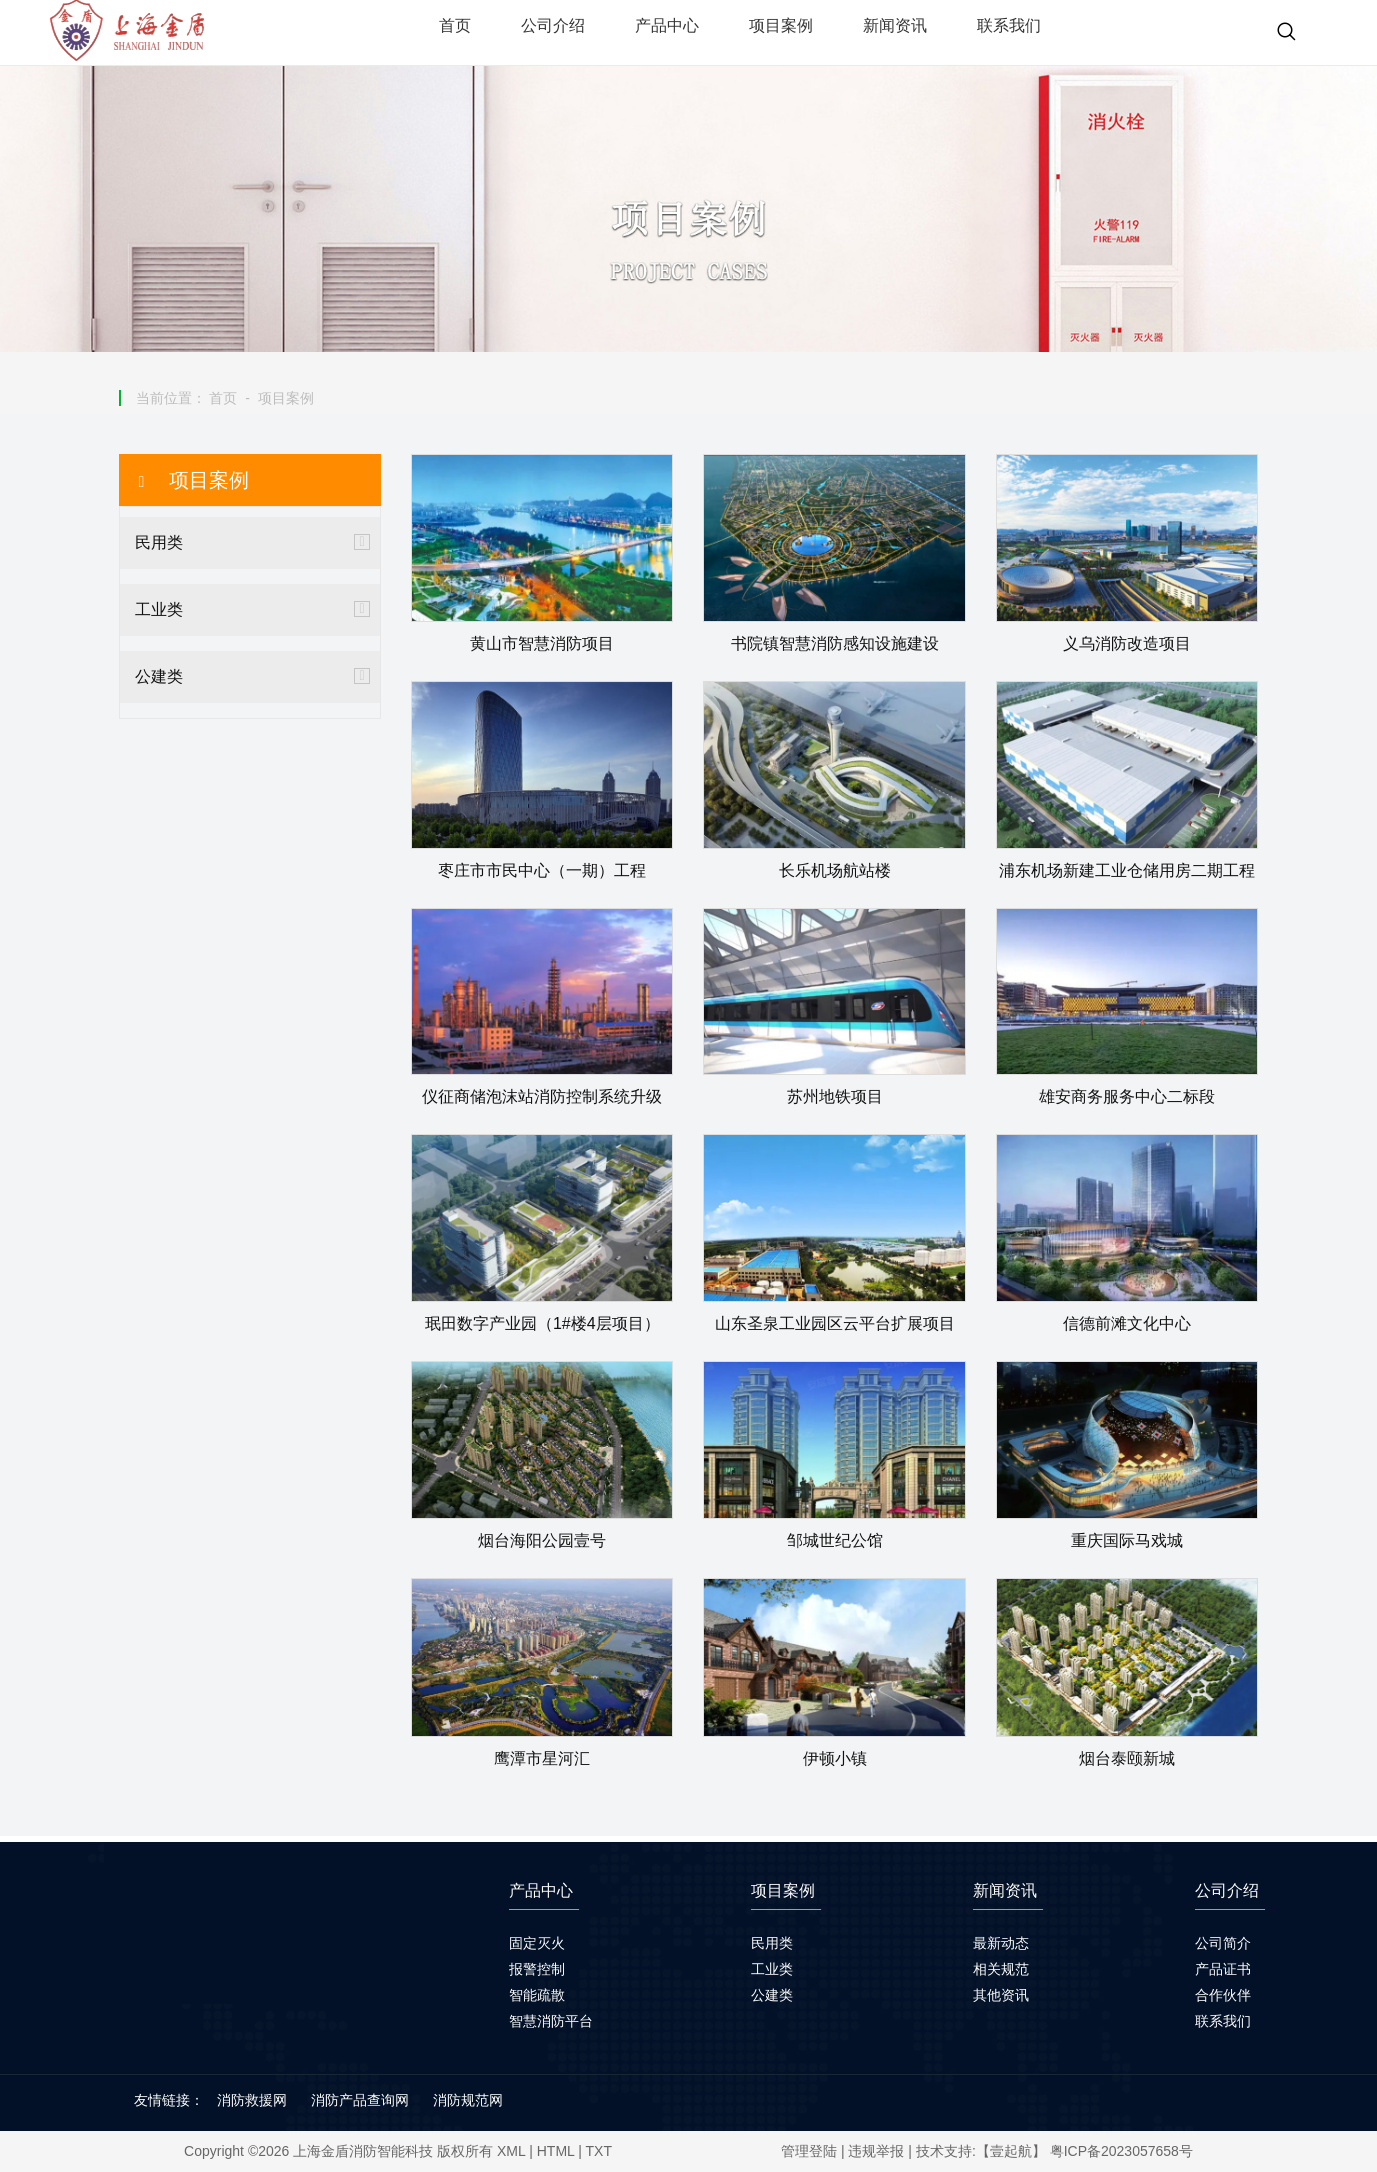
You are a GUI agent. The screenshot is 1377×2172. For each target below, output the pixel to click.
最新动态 (1001, 1943)
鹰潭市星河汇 (542, 1758)
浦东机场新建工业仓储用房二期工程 (1127, 870)
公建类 (159, 676)
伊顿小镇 (835, 1758)
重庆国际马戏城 (1127, 1540)
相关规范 (1001, 1969)
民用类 (159, 542)
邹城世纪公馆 (835, 1540)
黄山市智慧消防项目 (542, 643)
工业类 (159, 609)
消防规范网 (468, 2100)
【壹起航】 (1011, 2151)
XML (511, 2151)
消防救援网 (252, 2100)
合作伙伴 (1223, 1995)
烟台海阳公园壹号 (542, 1540)
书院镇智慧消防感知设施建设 (835, 643)
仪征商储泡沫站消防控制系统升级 (542, 1096)
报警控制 (537, 1969)
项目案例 (286, 398)
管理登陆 (809, 2151)
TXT (599, 2151)
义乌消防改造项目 (1127, 643)
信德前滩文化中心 (1127, 1323)
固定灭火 (537, 1943)
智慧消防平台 (551, 2021)
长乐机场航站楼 (835, 870)
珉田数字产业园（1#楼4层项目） (542, 1323)
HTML (556, 2151)
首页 (223, 398)
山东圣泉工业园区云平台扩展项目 (835, 1323)
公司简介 (1223, 1943)
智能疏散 (537, 1995)
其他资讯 (1001, 1995)
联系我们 (1223, 2021)
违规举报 (876, 2151)
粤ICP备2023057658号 (1121, 2151)
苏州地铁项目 (835, 1096)
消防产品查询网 (360, 2100)
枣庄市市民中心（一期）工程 (542, 870)
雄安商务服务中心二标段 (1127, 1096)
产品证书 (1223, 1969)
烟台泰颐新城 (1127, 1758)
